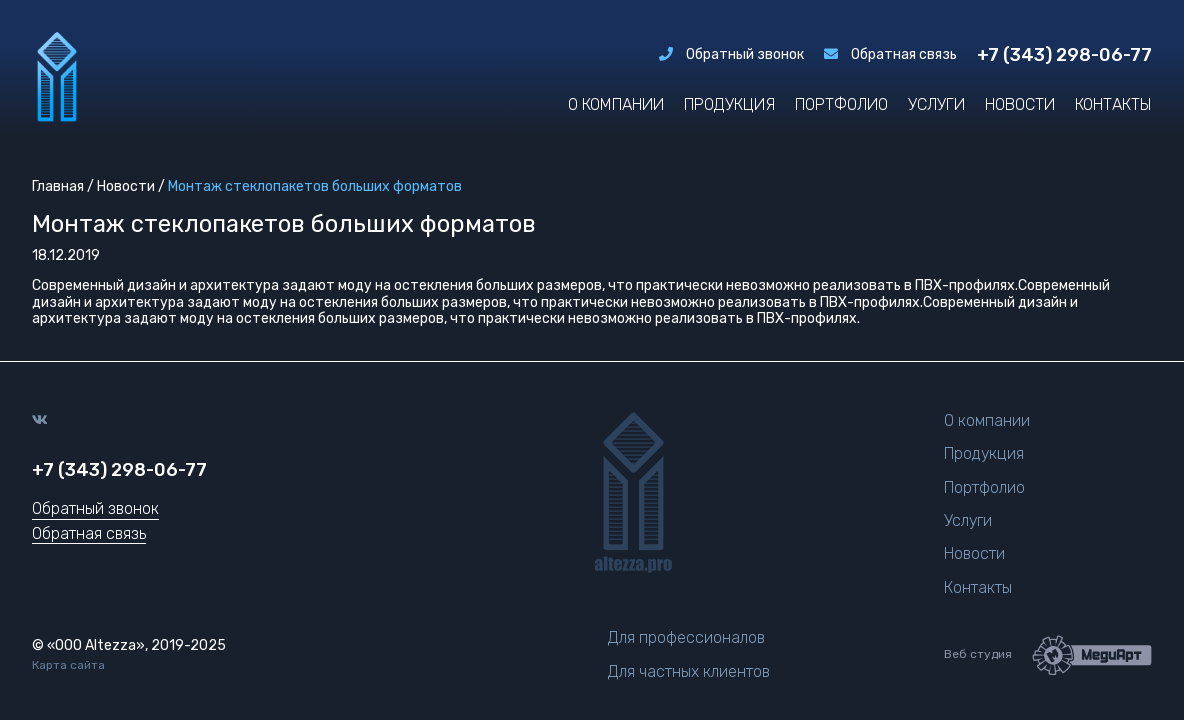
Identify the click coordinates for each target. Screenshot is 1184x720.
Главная (58, 186)
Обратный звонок (731, 55)
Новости (1020, 104)
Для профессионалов (686, 637)
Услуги (936, 104)
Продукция (729, 104)
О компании (616, 104)
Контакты (1113, 104)
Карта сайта (68, 665)
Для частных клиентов (689, 671)
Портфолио (841, 104)
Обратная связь (890, 55)
